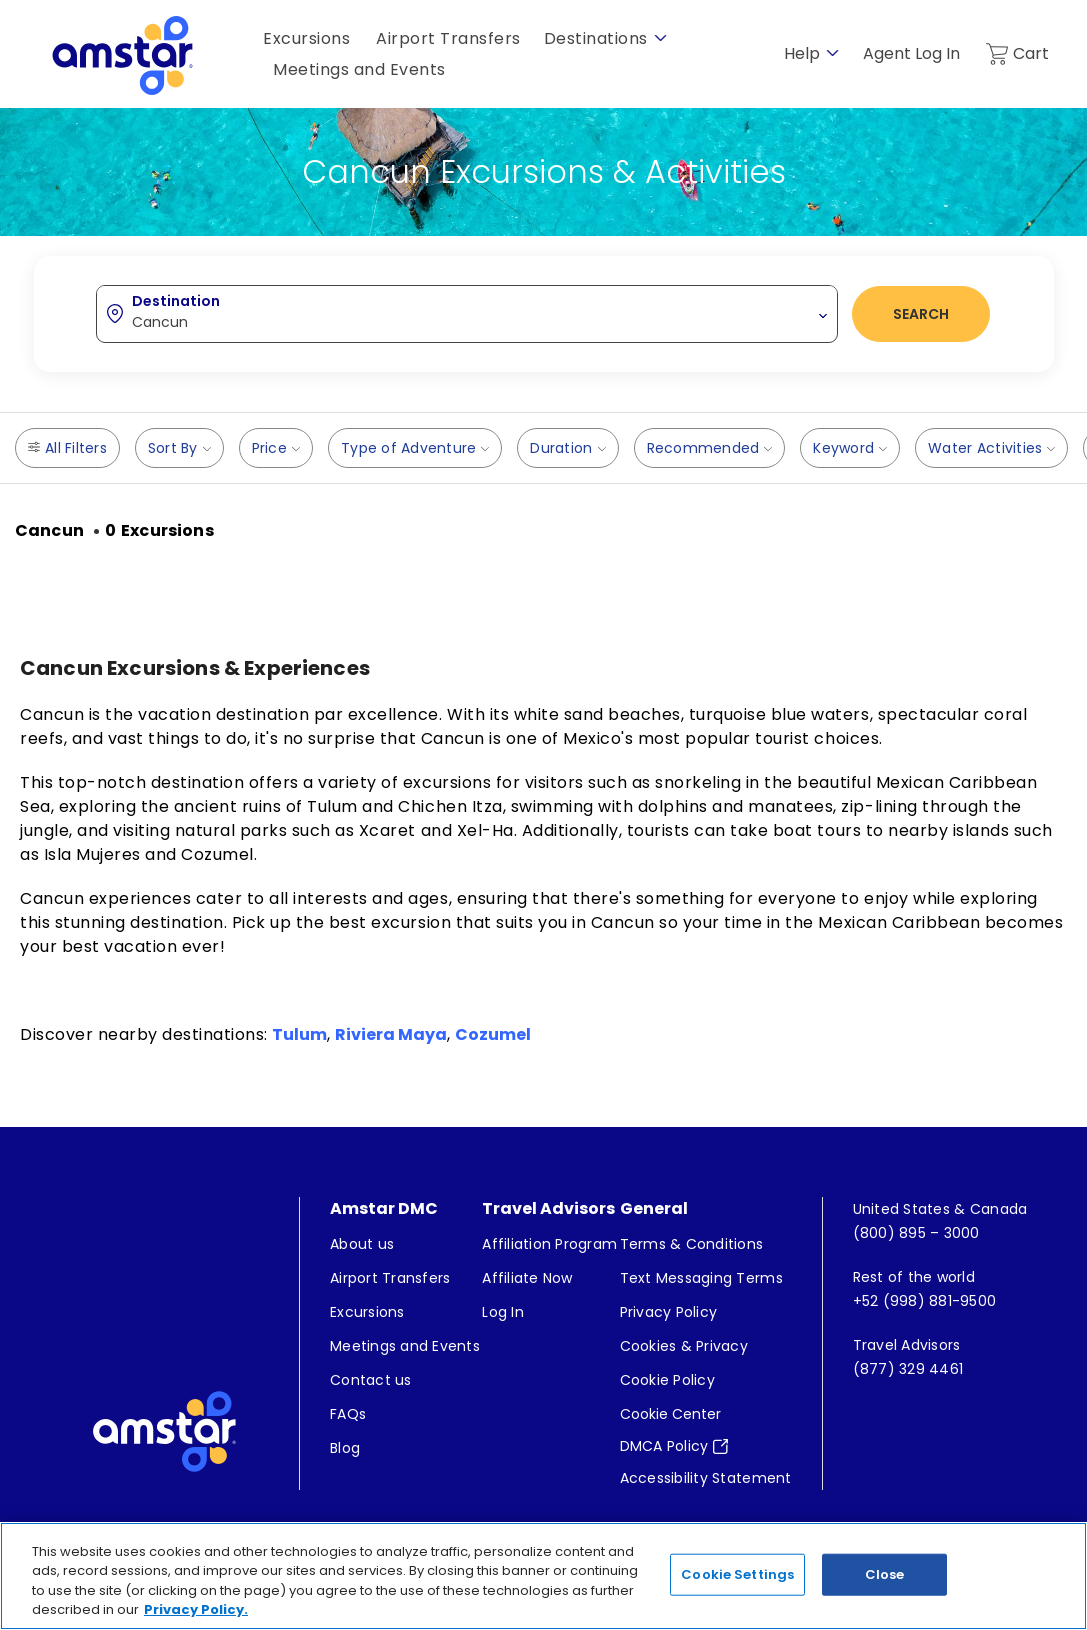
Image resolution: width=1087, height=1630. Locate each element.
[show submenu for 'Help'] (832, 53)
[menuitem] (405, 1248)
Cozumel (493, 1034)
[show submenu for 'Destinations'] (660, 37)
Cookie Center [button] (670, 1418)
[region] (543, 1576)
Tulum (299, 1034)
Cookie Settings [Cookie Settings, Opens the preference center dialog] (737, 1574)
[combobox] (467, 313)
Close (885, 1574)
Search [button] (921, 314)
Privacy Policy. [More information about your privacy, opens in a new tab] (196, 1609)
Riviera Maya (391, 1034)
